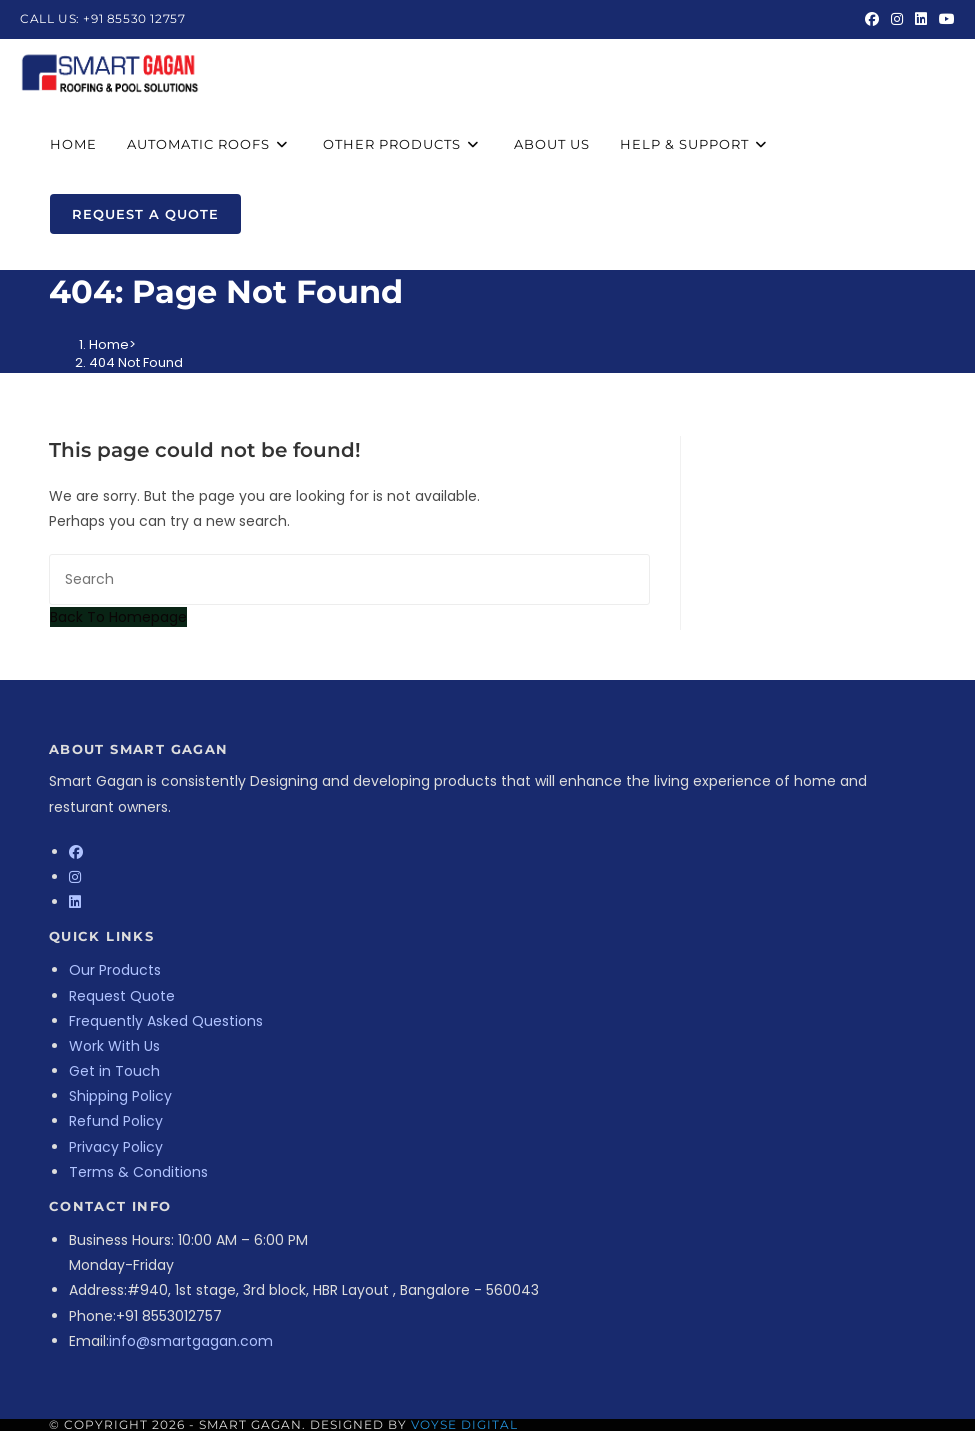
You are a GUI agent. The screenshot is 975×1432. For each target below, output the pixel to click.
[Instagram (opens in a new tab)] (897, 19)
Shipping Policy (120, 1096)
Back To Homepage (118, 617)
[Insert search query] (349, 579)
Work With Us (114, 1046)
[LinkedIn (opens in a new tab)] (921, 19)
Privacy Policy (116, 1147)
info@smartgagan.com (191, 1341)
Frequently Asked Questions (166, 1021)
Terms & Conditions (138, 1172)
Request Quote (122, 996)
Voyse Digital (464, 1424)
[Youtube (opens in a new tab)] (944, 19)
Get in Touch (114, 1071)
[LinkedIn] (75, 902)
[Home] (109, 344)
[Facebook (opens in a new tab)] (872, 19)
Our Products (115, 970)
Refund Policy (116, 1121)
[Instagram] (75, 877)
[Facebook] (76, 852)
